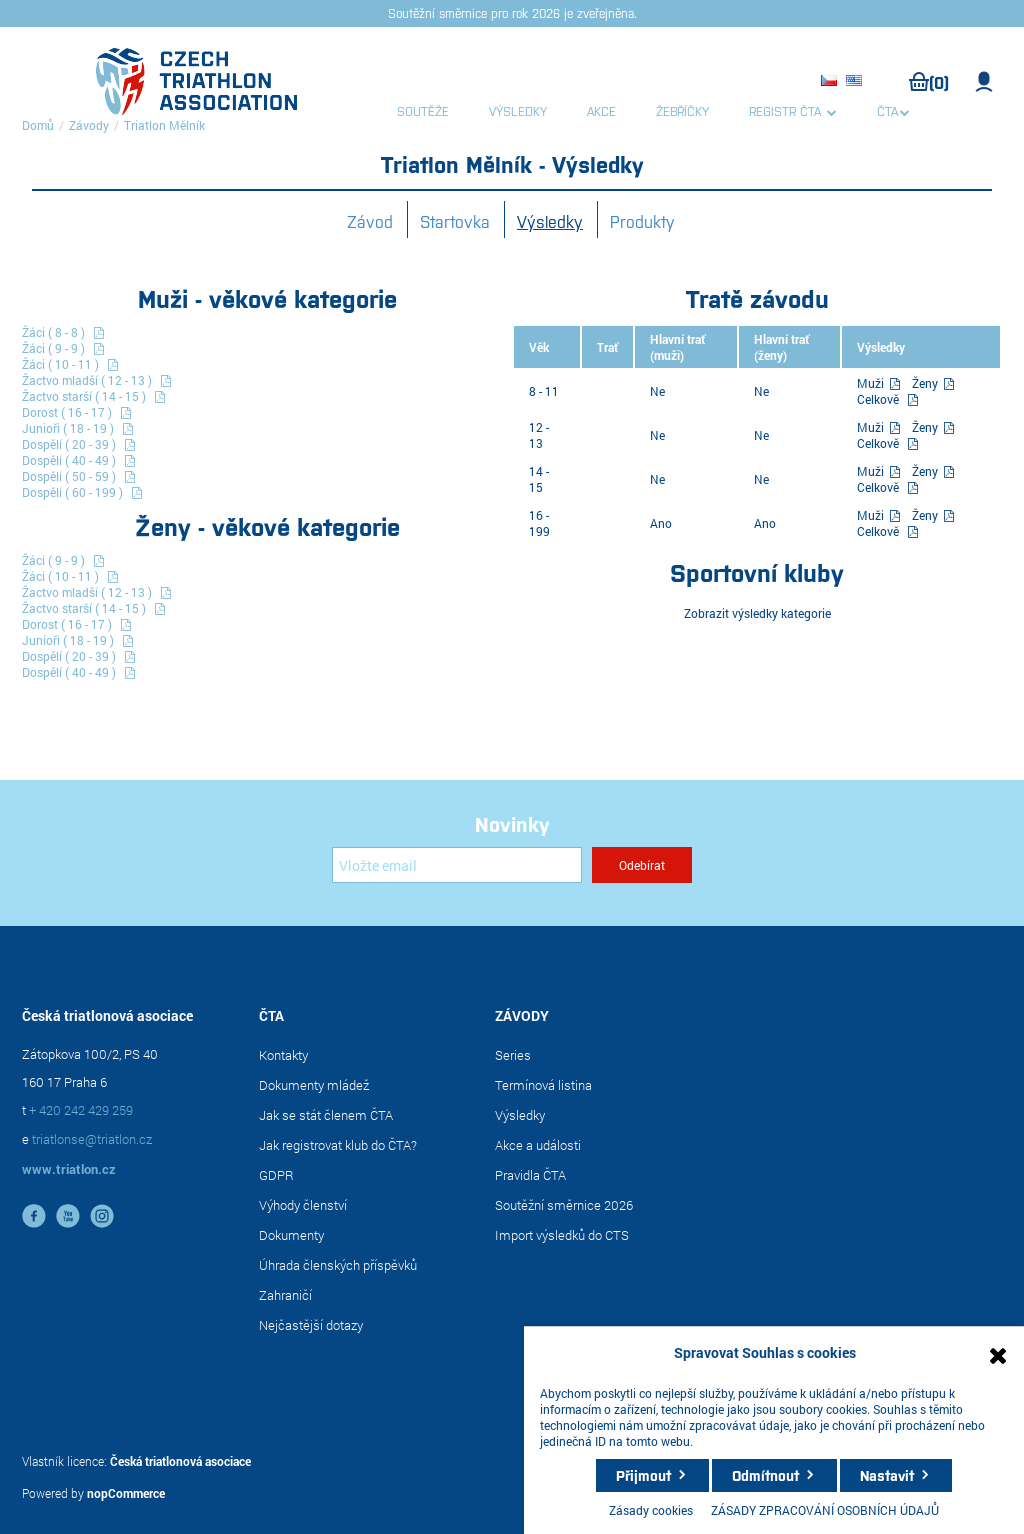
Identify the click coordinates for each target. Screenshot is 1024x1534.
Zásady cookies (651, 1510)
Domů (38, 125)
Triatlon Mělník (164, 125)
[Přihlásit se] (457, 865)
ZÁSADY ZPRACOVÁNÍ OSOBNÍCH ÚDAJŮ (825, 1510)
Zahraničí (285, 1295)
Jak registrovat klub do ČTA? (338, 1145)
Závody (89, 125)
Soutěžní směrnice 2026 (564, 1205)
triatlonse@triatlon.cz (92, 1139)
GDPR (276, 1175)
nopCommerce (126, 1493)
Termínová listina (543, 1085)
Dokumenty (291, 1235)
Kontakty (283, 1055)
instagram (102, 1216)
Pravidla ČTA (530, 1175)
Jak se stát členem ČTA (326, 1115)
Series (513, 1055)
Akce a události (538, 1145)
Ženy (926, 383)
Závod (370, 221)
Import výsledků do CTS (562, 1235)
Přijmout (643, 1475)
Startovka (455, 221)
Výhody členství (303, 1205)
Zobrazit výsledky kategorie (757, 613)
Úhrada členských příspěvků (338, 1265)
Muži (872, 383)
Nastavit (887, 1475)
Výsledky (550, 221)
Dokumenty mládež (314, 1085)
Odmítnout (765, 1475)
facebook (34, 1216)
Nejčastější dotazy (311, 1325)
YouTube (68, 1216)
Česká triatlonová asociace (180, 1461)
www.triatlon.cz (69, 1169)
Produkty (642, 221)
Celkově (878, 399)
